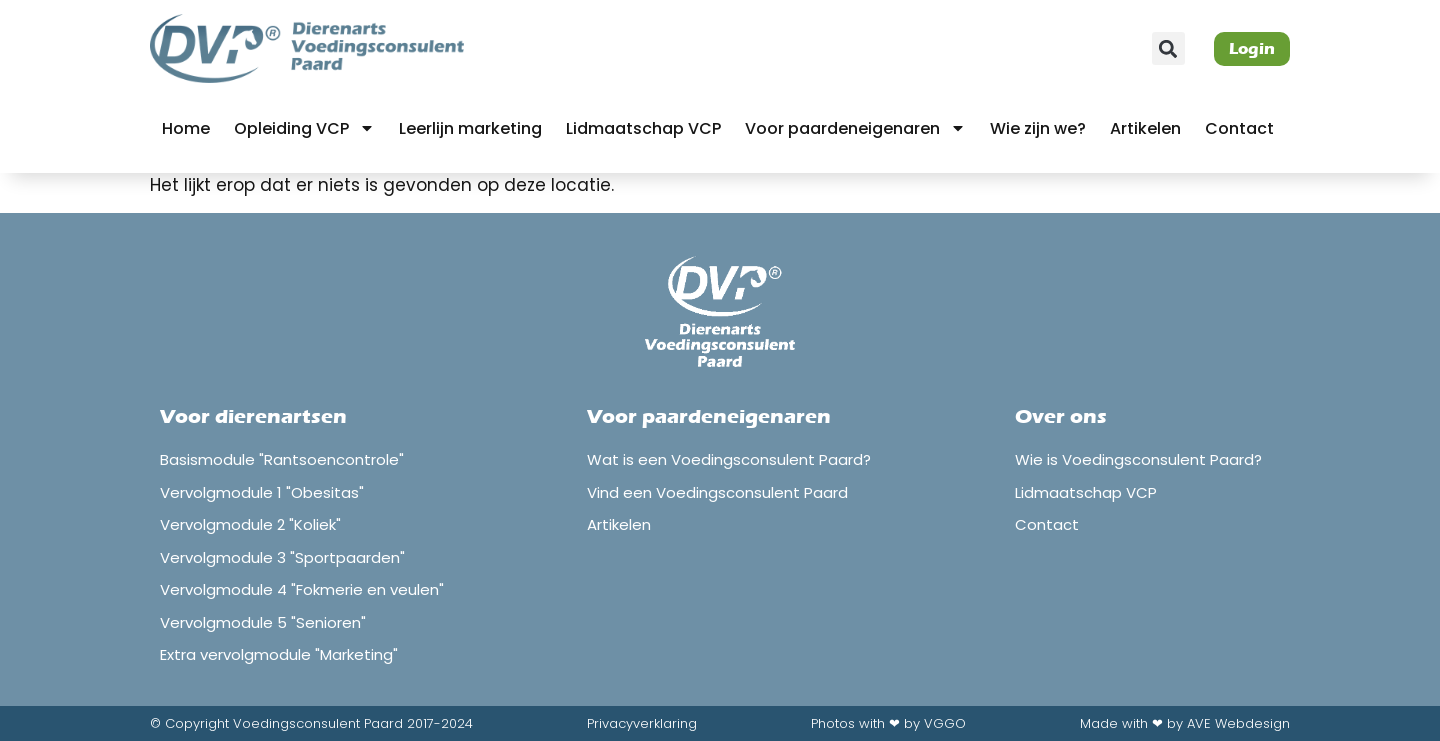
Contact (1239, 128)
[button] (1168, 48)
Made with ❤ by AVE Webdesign (1185, 723)
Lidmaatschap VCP (643, 128)
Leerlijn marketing (470, 128)
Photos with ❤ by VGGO (888, 723)
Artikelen (1145, 128)
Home (186, 128)
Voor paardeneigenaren (855, 128)
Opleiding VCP (304, 128)
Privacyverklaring (642, 723)
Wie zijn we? (1038, 128)
